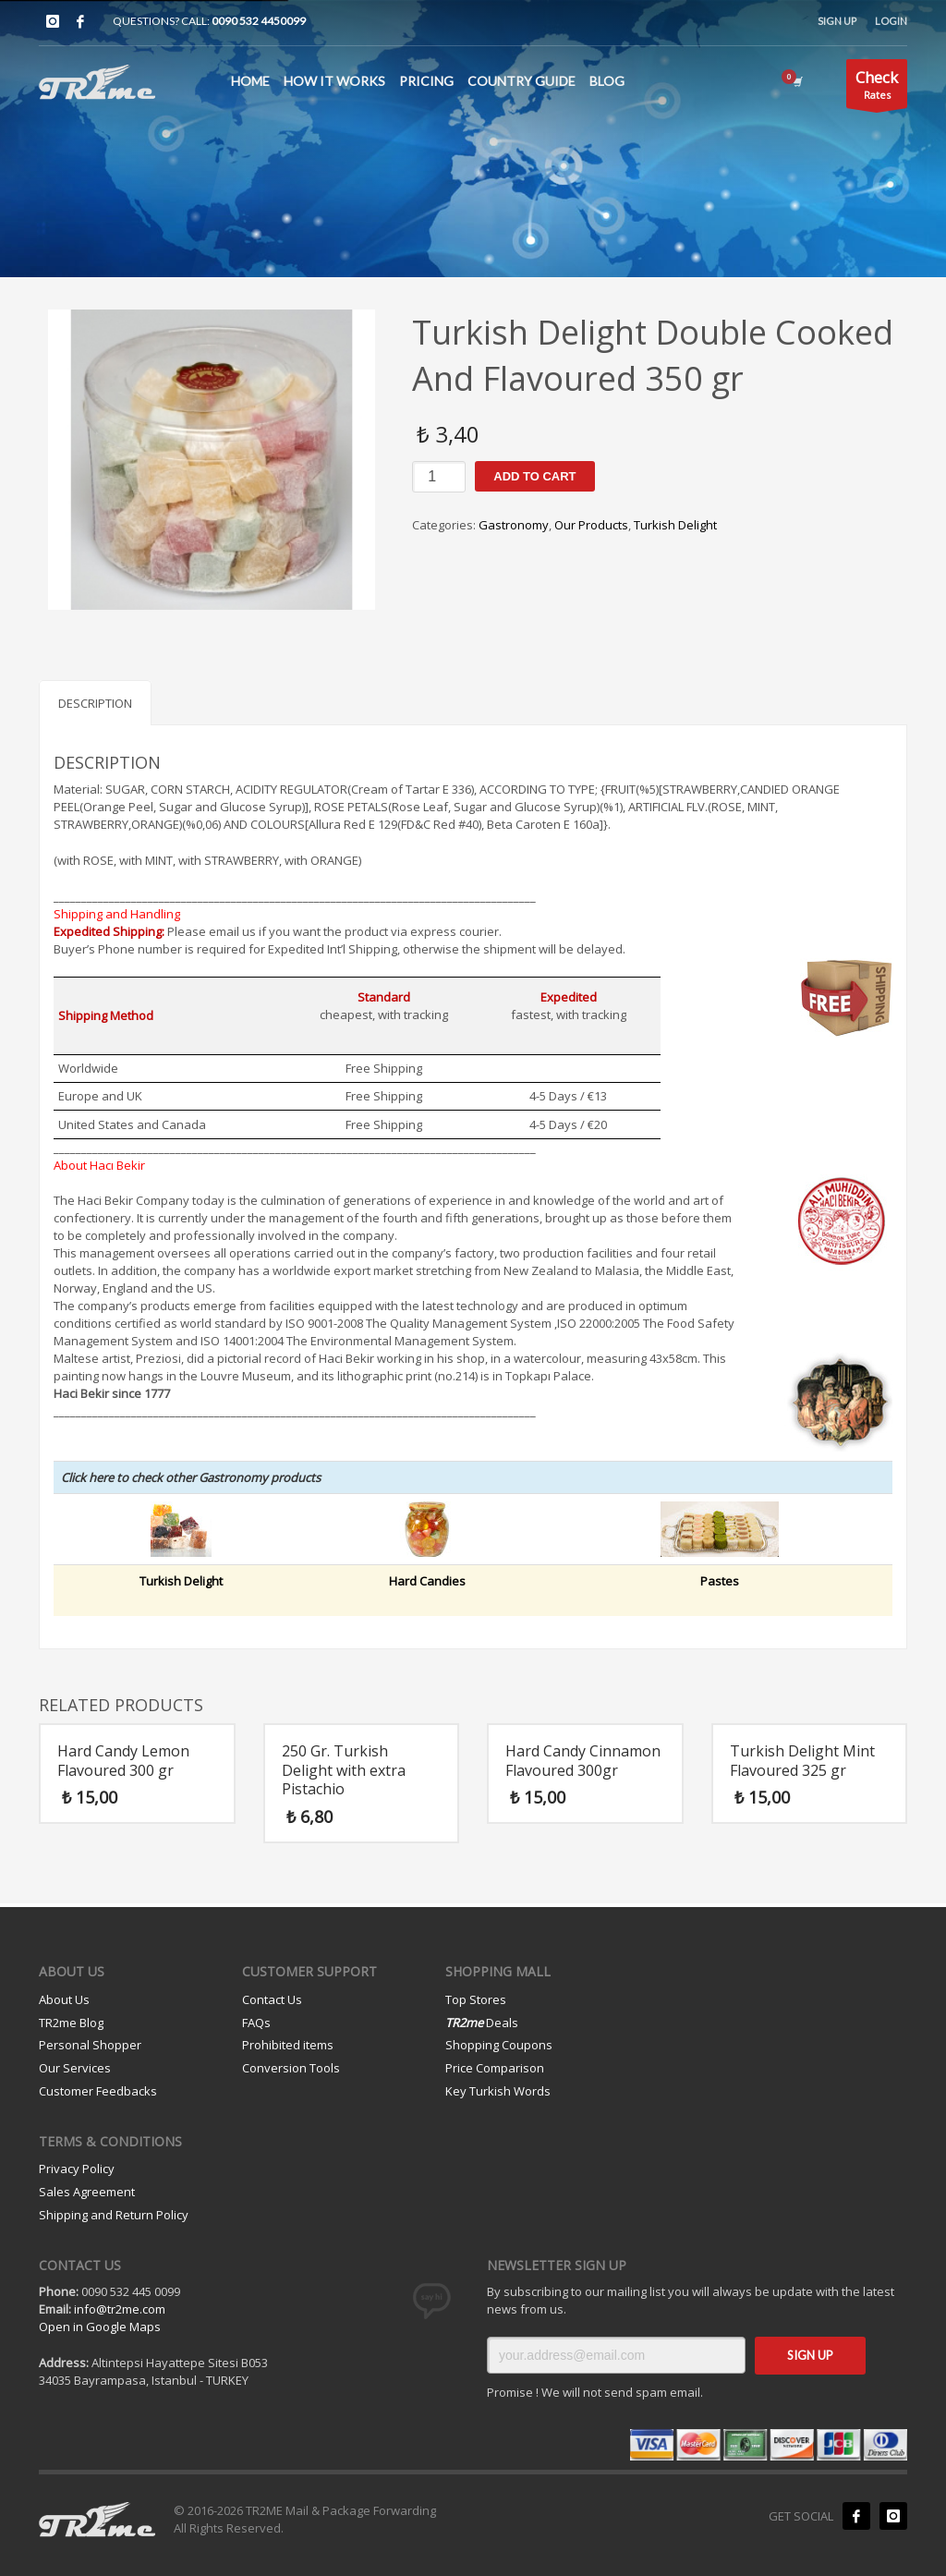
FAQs (256, 2022)
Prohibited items (288, 2044)
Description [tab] (95, 703)
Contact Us (272, 1999)
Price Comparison (494, 2068)
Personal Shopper (90, 2044)
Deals (481, 2022)
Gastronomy (514, 524)
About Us (64, 1999)
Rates (876, 87)
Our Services (75, 2068)
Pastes (719, 1581)
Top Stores (475, 1999)
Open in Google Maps (100, 2326)
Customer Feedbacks (98, 2091)
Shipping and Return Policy (113, 2214)
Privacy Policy (77, 2168)
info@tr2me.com (119, 2309)
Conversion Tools (291, 2068)
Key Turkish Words (498, 2091)
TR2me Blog (71, 2022)
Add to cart (534, 476)
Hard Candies (427, 1581)
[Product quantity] (439, 476)
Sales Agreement (87, 2191)
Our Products (591, 524)
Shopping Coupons (498, 2044)
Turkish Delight (675, 524)
